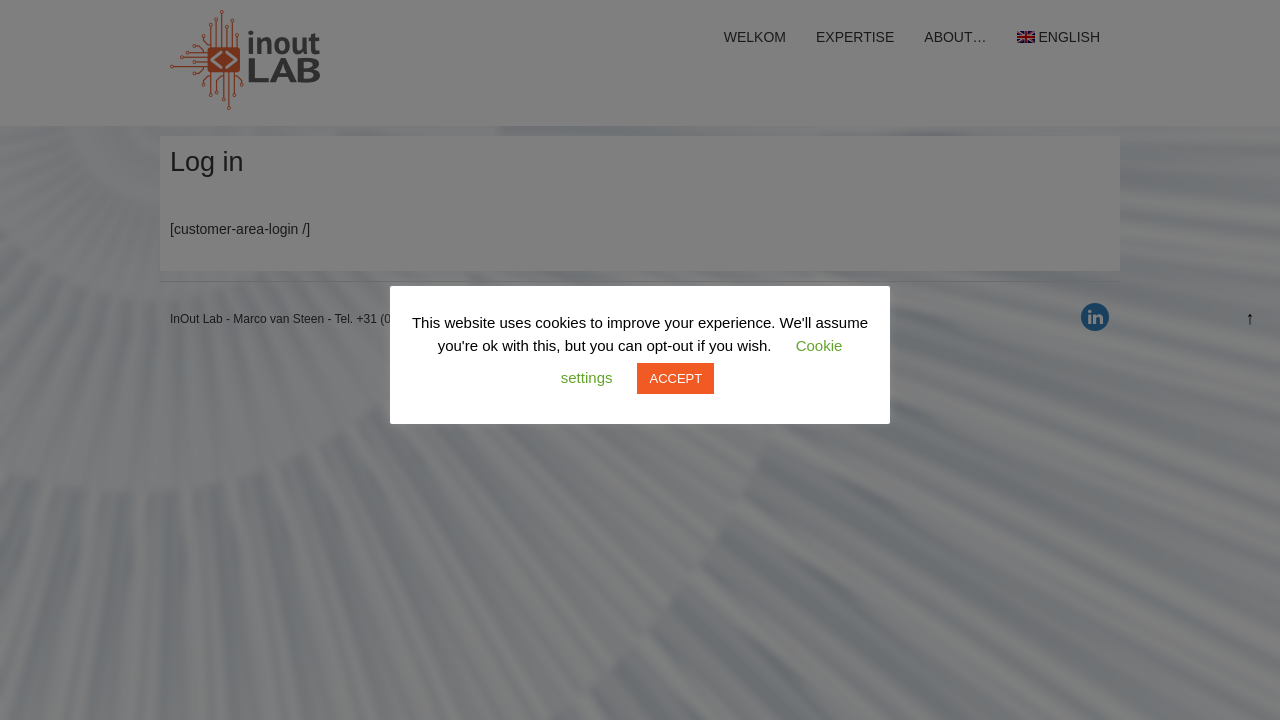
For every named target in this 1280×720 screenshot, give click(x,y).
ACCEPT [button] (675, 378)
